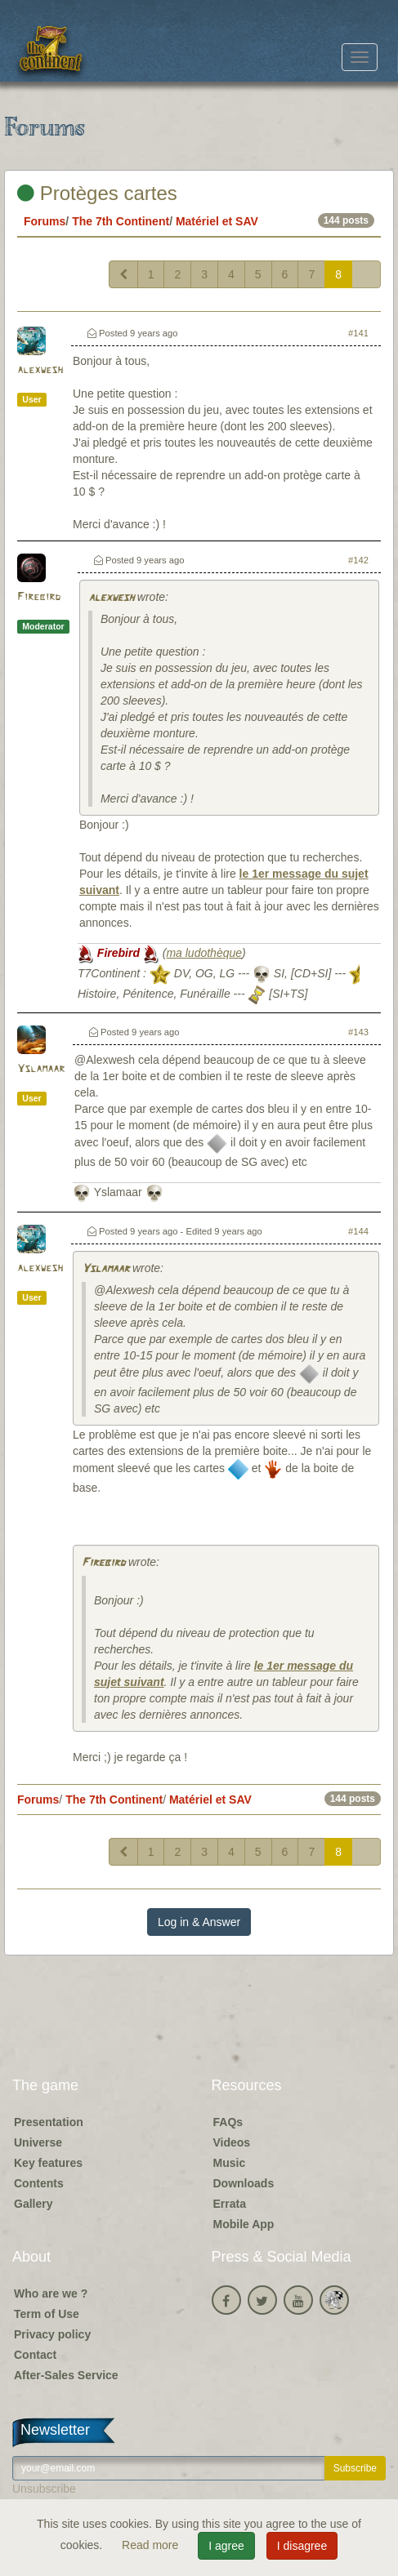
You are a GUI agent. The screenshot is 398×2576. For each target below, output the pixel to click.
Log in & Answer (199, 1922)
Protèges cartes (97, 193)
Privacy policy (52, 2334)
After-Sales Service (66, 2375)
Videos (232, 2142)
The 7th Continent (120, 221)
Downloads (244, 2183)
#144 (358, 1231)
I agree (226, 2545)
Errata (229, 2203)
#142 (358, 560)
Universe (38, 2142)
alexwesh (40, 370)
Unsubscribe (44, 2488)
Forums (44, 221)
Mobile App (244, 2224)
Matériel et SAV (217, 221)
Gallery (33, 2203)
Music (229, 2162)
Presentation (48, 2122)
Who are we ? (50, 2293)
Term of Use (46, 2313)
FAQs (228, 2122)
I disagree (302, 2545)
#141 (358, 333)
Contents (39, 2183)
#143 (358, 1032)
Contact (35, 2354)
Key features (48, 2162)
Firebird (38, 597)
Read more (151, 2545)
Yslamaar (41, 1069)
